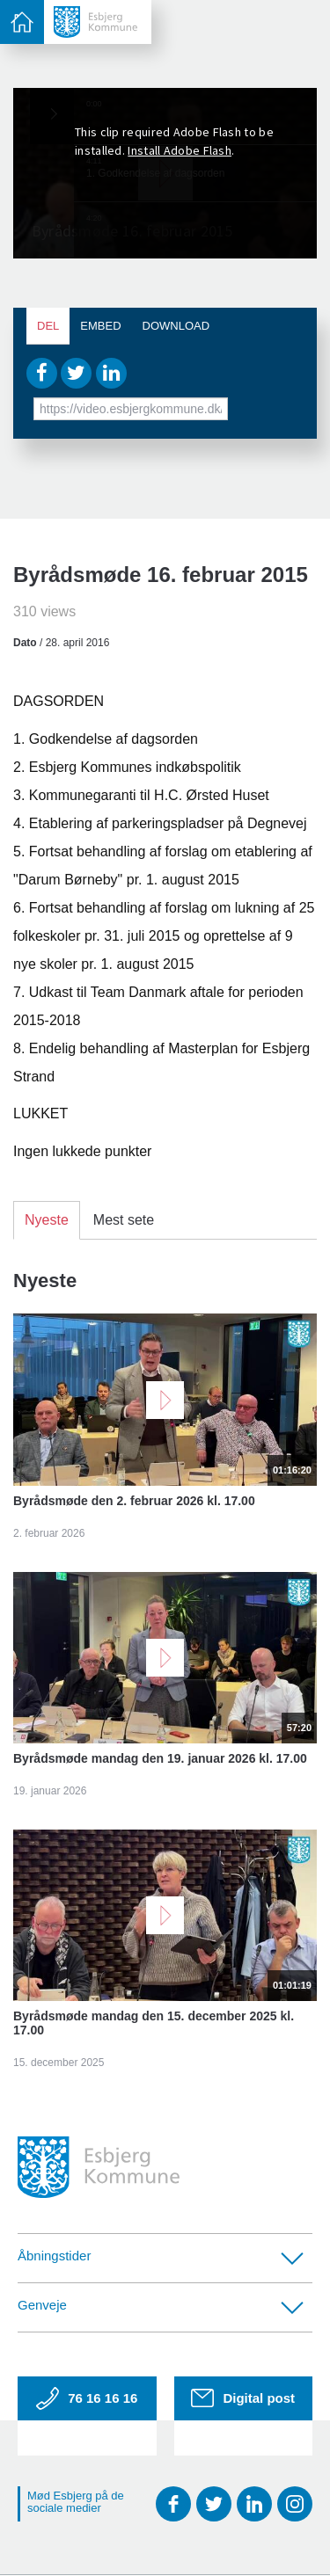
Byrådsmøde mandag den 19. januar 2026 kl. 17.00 (160, 1758)
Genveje (161, 2305)
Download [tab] (176, 325)
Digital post (243, 2398)
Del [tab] (48, 325)
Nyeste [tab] (47, 1219)
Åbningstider (161, 2256)
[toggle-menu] (22, 22)
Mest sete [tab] (123, 1219)
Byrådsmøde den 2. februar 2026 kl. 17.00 (134, 1501)
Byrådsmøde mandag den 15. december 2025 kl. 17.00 (153, 2023)
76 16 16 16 (86, 2398)
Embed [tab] (100, 325)
